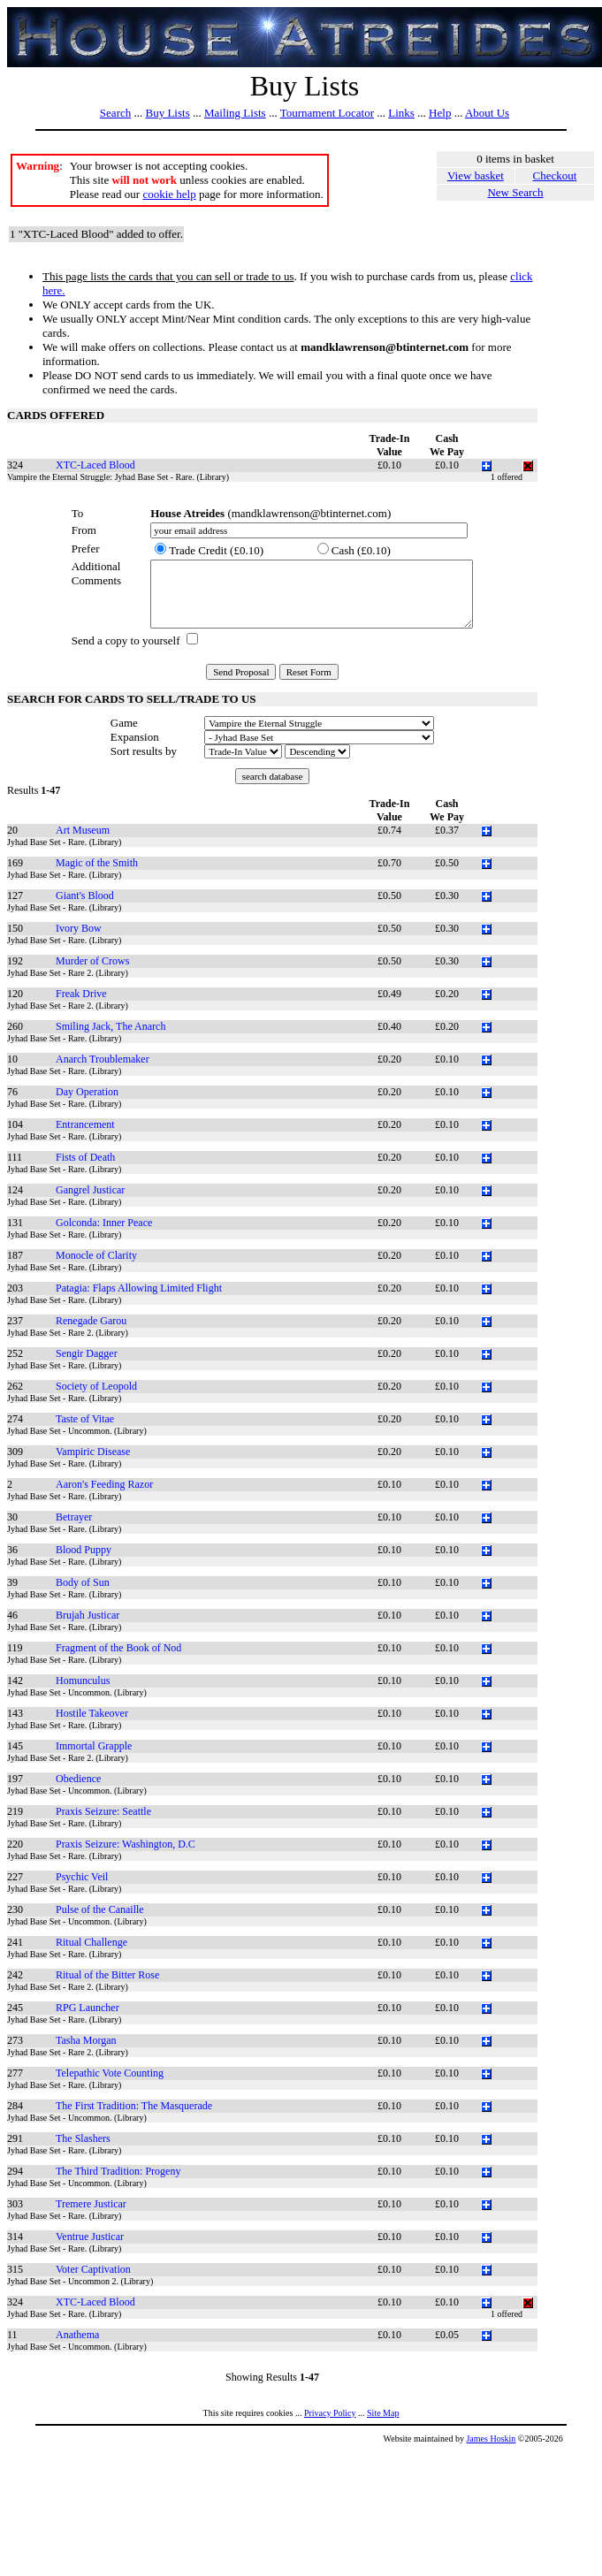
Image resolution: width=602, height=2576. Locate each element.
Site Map (383, 2413)
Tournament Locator (327, 112)
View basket (475, 175)
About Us (487, 112)
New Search (515, 192)
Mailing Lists (235, 112)
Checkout (555, 175)
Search (115, 112)
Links (401, 112)
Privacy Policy (330, 2413)
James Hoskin (490, 2438)
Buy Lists (167, 112)
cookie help (168, 194)
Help (440, 112)
